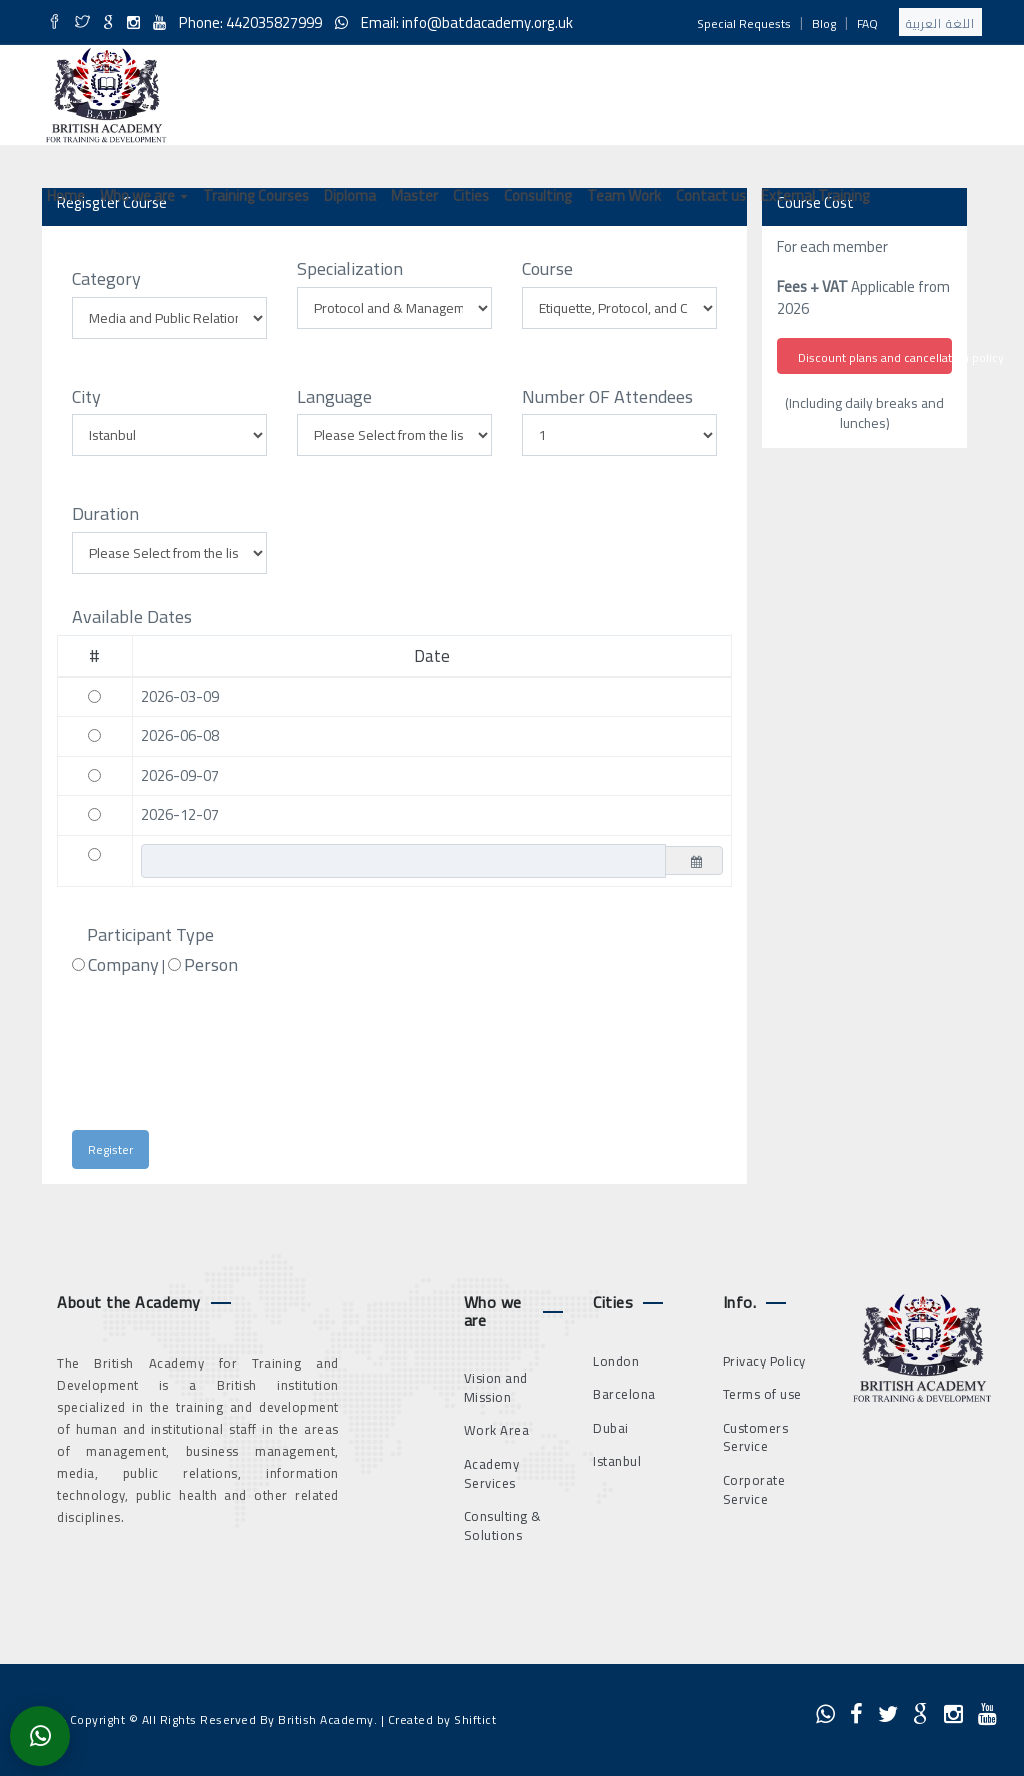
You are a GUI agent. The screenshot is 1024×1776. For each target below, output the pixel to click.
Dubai (611, 1428)
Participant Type (150, 935)
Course (547, 269)
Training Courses (256, 195)
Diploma (350, 195)
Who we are (144, 195)
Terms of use (762, 1394)
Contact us (711, 195)
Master (414, 195)
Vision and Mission (496, 1387)
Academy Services (492, 1473)
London (616, 1361)
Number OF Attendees (607, 397)
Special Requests (744, 23)
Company (123, 965)
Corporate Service (754, 1489)
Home (66, 195)
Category (106, 279)
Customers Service (756, 1437)
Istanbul (617, 1461)
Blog (824, 23)
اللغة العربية (940, 23)
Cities (471, 195)
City (86, 397)
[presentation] (248, 1062)
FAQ (867, 23)
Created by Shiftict (442, 1719)
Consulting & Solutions (503, 1525)
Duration (105, 514)
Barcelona (624, 1394)
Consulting (538, 195)
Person (211, 965)
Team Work (624, 195)
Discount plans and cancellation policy (875, 357)
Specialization (350, 269)
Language (334, 397)
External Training (815, 195)
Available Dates (132, 617)
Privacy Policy (764, 1361)
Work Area (497, 1430)
